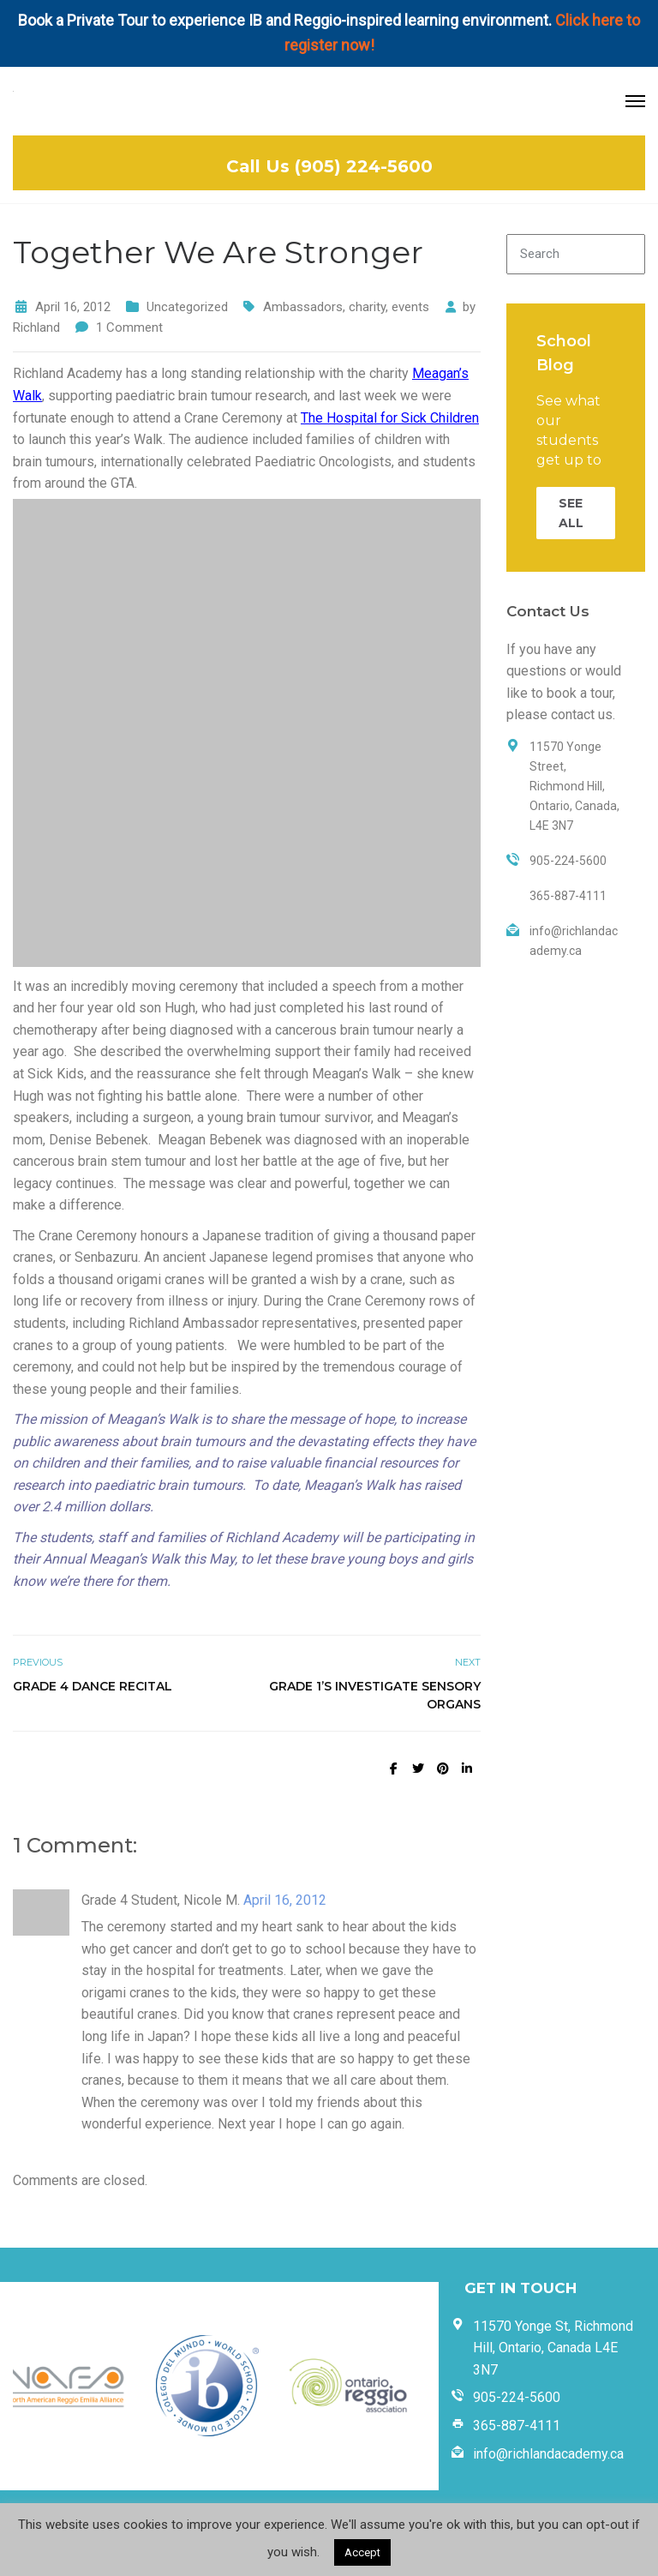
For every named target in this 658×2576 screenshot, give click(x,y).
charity (367, 307)
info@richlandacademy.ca (548, 2454)
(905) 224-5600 (364, 166)
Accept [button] (362, 2552)
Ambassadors (303, 307)
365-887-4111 (516, 2425)
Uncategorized (187, 307)
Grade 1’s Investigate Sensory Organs (375, 1695)
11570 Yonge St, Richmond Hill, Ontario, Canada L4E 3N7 (553, 2348)
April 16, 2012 (284, 1900)
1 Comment (129, 327)
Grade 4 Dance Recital (92, 1686)
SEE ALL (571, 512)
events (410, 307)
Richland (36, 327)
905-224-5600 (516, 2397)
